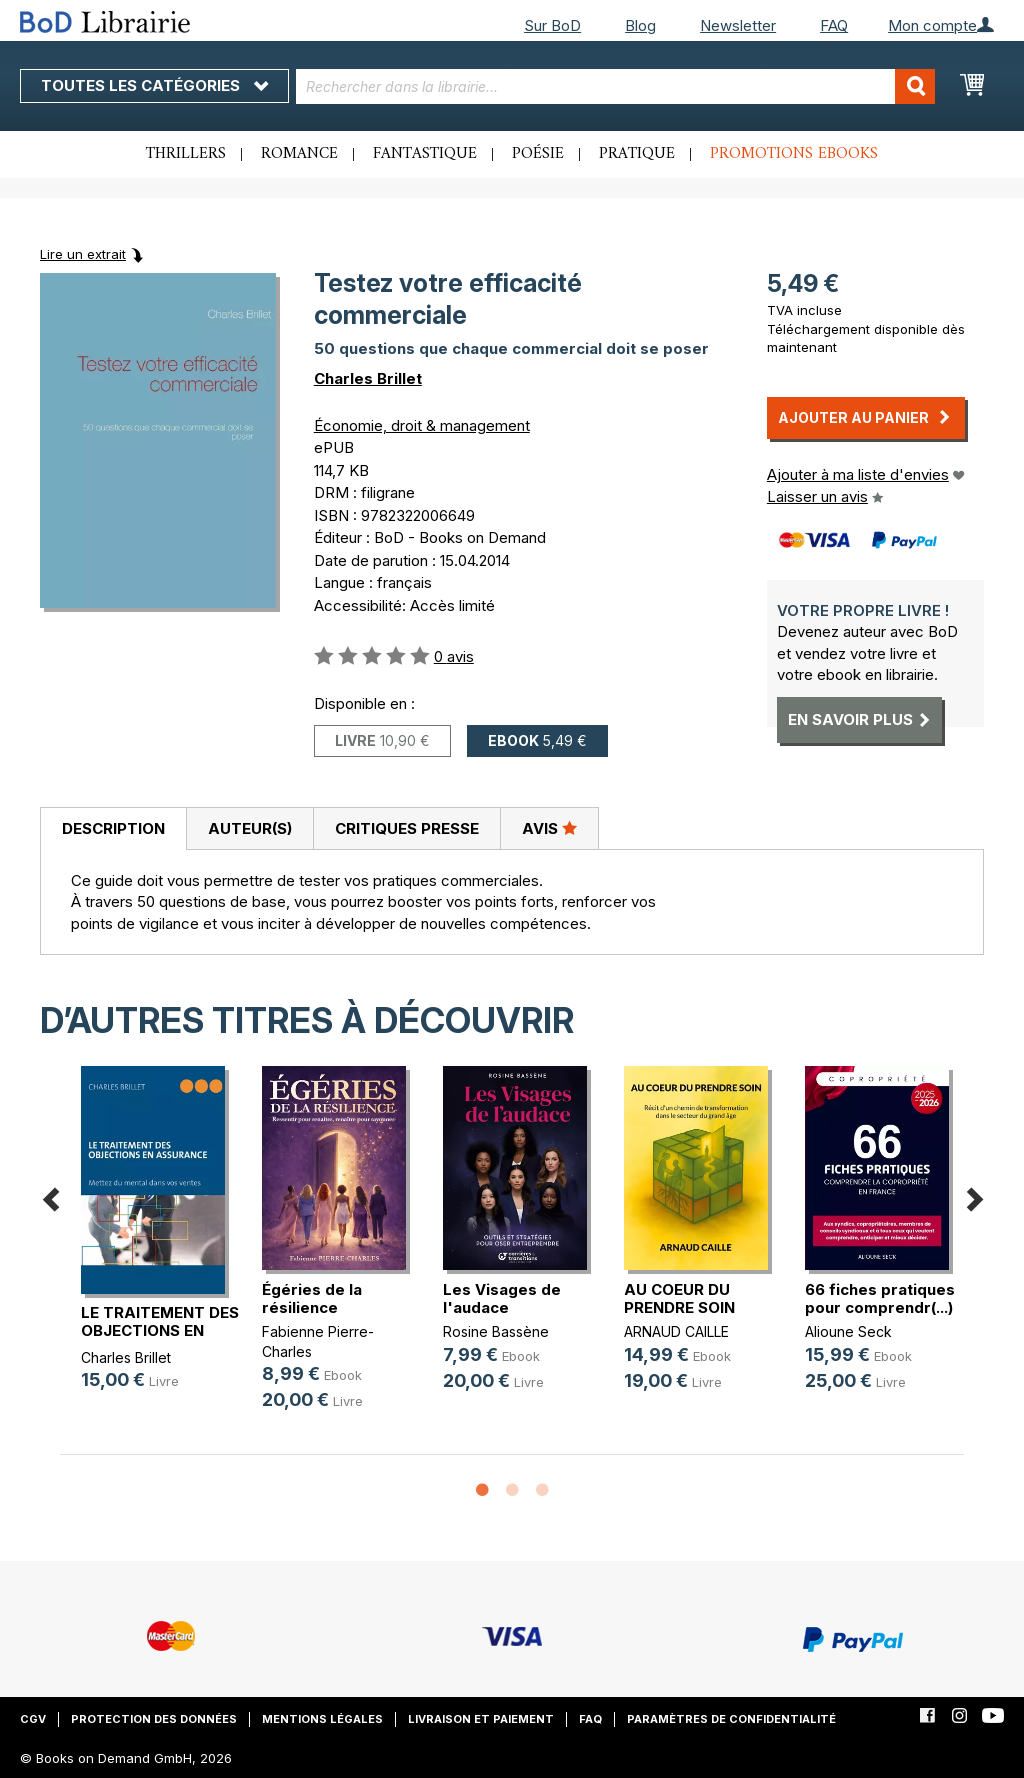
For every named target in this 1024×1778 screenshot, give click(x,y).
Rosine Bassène (496, 1331)
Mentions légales (322, 1719)
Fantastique (425, 154)
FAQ (834, 25)
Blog (640, 25)
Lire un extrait (83, 254)
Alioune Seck (848, 1331)
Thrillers (186, 154)
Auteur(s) (250, 828)
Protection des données (154, 1719)
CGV (33, 1719)
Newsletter (738, 25)
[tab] (113, 829)
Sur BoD (552, 25)
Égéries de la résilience (312, 1298)
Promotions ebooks (794, 154)
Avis (549, 828)
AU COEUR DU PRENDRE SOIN (679, 1298)
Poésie (538, 154)
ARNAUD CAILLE (676, 1331)
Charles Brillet (368, 378)
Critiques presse (407, 828)
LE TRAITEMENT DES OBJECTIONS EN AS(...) (160, 1330)
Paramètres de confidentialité (731, 1719)
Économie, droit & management (422, 425)
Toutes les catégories (154, 85)
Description (113, 828)
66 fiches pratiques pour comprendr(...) (880, 1298)
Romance (299, 154)
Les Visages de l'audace (502, 1298)
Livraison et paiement (481, 1719)
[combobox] (616, 86)
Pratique (637, 154)
